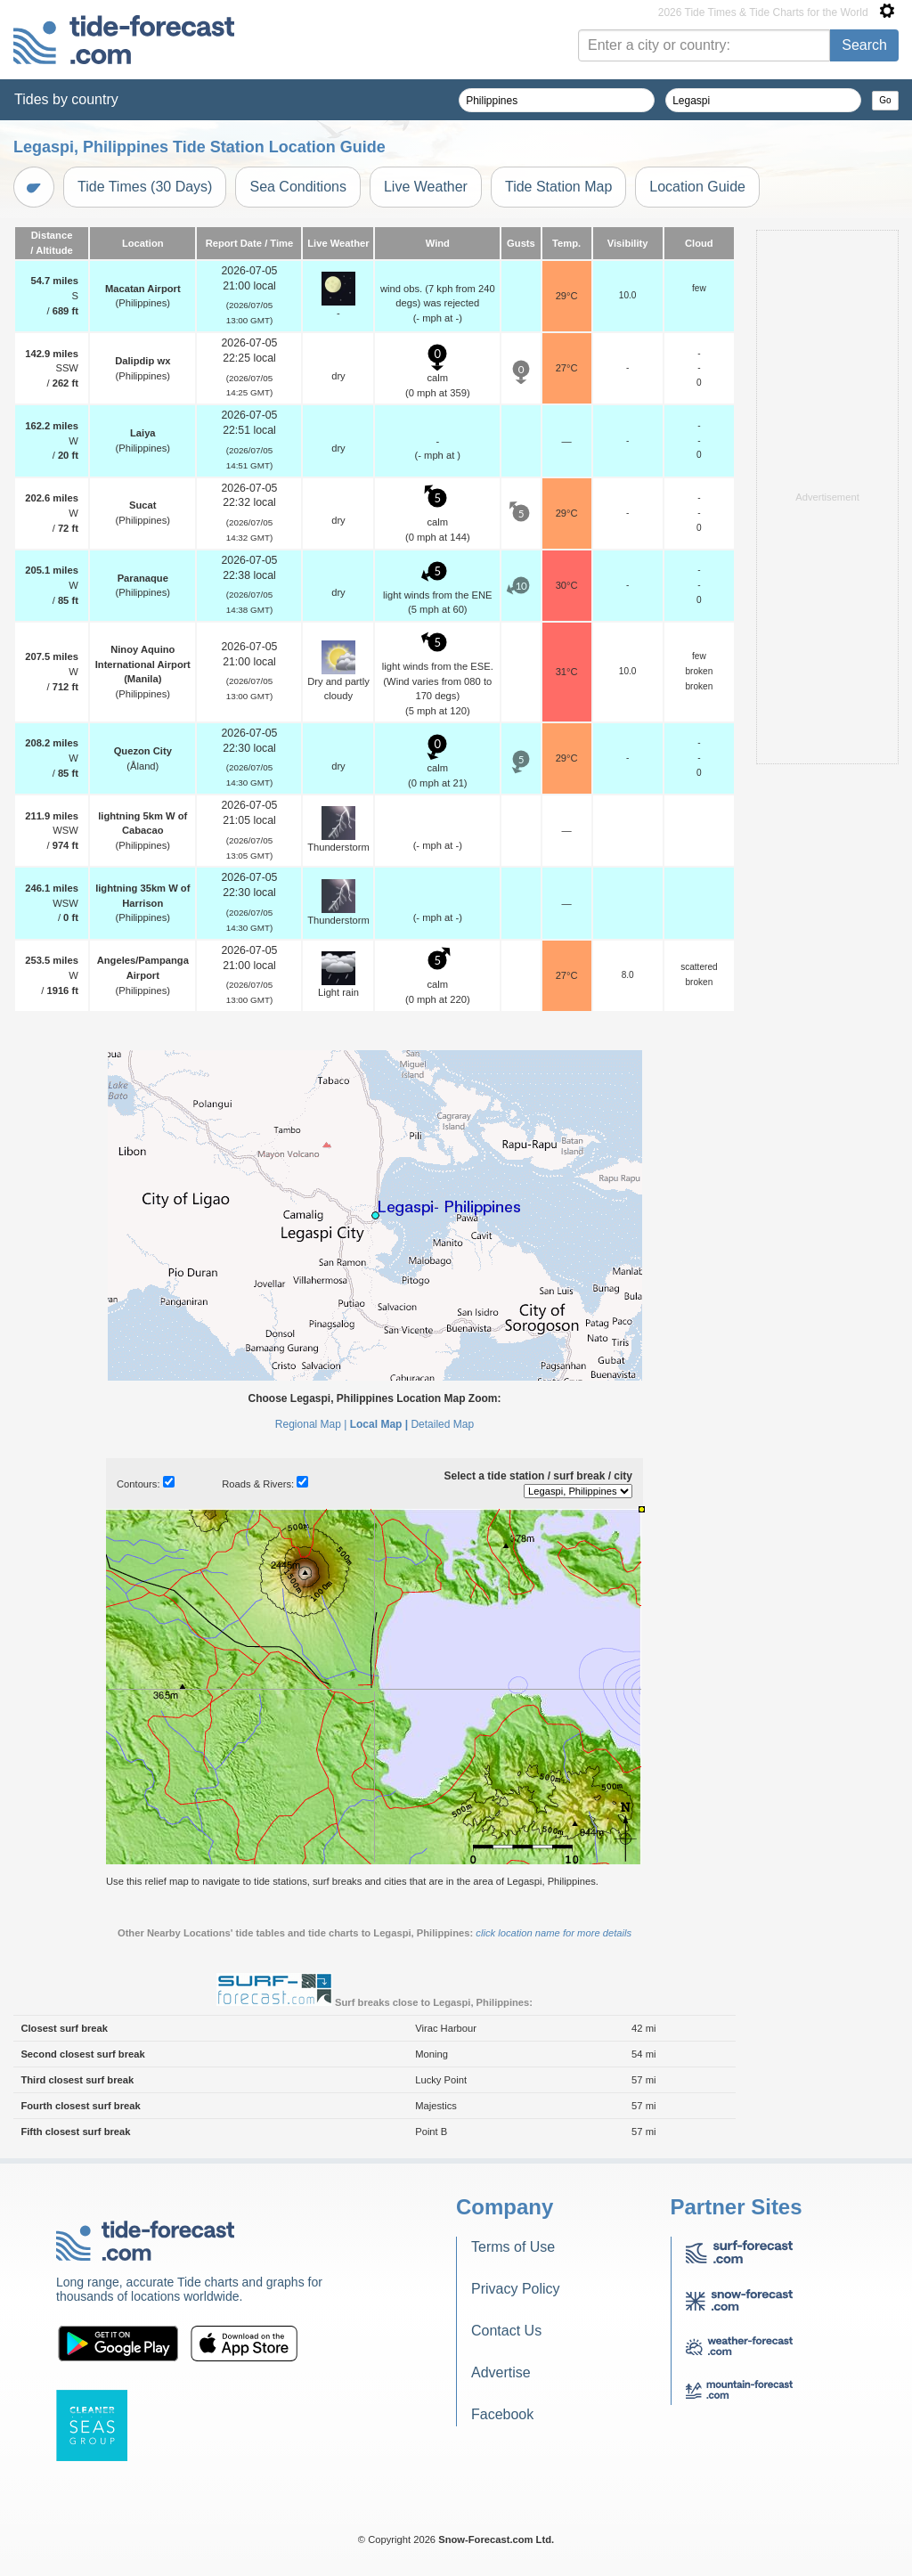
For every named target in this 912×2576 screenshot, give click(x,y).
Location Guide (697, 186)
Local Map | (379, 1424)
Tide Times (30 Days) (144, 186)
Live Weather (426, 186)
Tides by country (66, 99)
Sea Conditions (297, 186)
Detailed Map (442, 1424)
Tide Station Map (558, 186)
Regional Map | (311, 1424)
